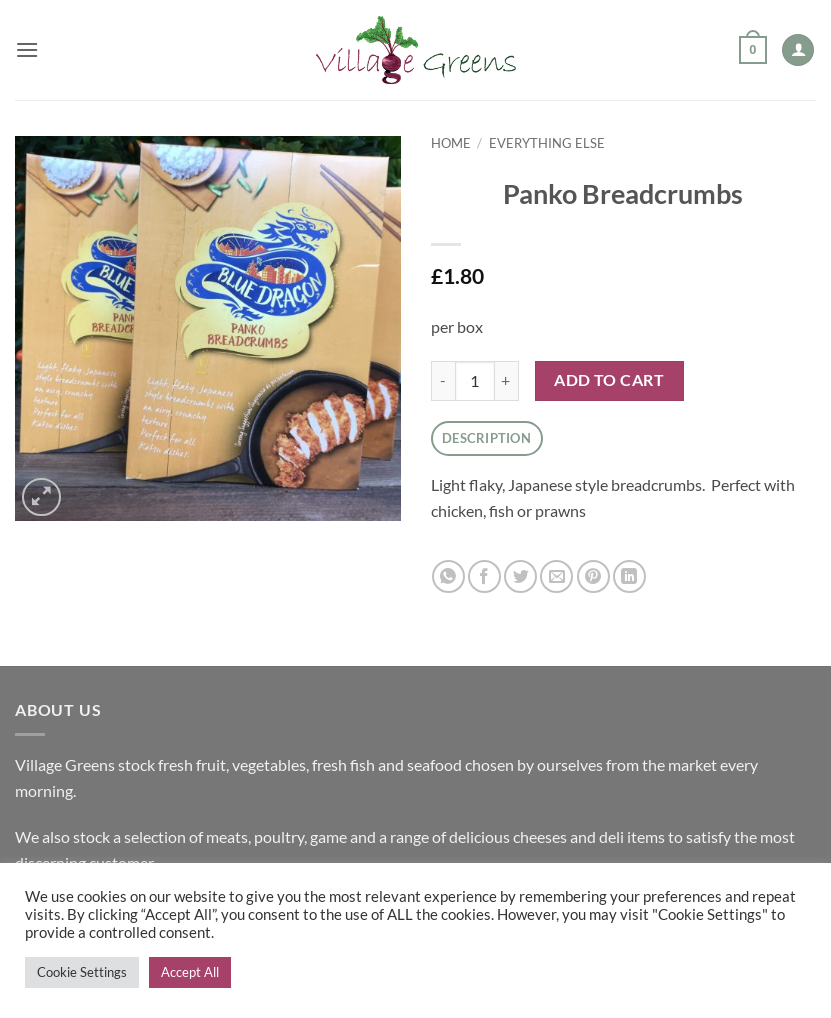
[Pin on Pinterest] (593, 576)
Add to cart (609, 380)
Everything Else (547, 143)
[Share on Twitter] (520, 576)
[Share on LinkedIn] (629, 576)
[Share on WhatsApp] (448, 576)
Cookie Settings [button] (82, 972)
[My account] (798, 50)
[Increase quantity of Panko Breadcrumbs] (507, 381)
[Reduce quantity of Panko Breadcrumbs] (443, 381)
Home (451, 143)
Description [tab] (486, 438)
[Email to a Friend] (556, 576)
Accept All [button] (190, 972)
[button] (27, 49)
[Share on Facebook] (484, 576)
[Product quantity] (475, 381)
